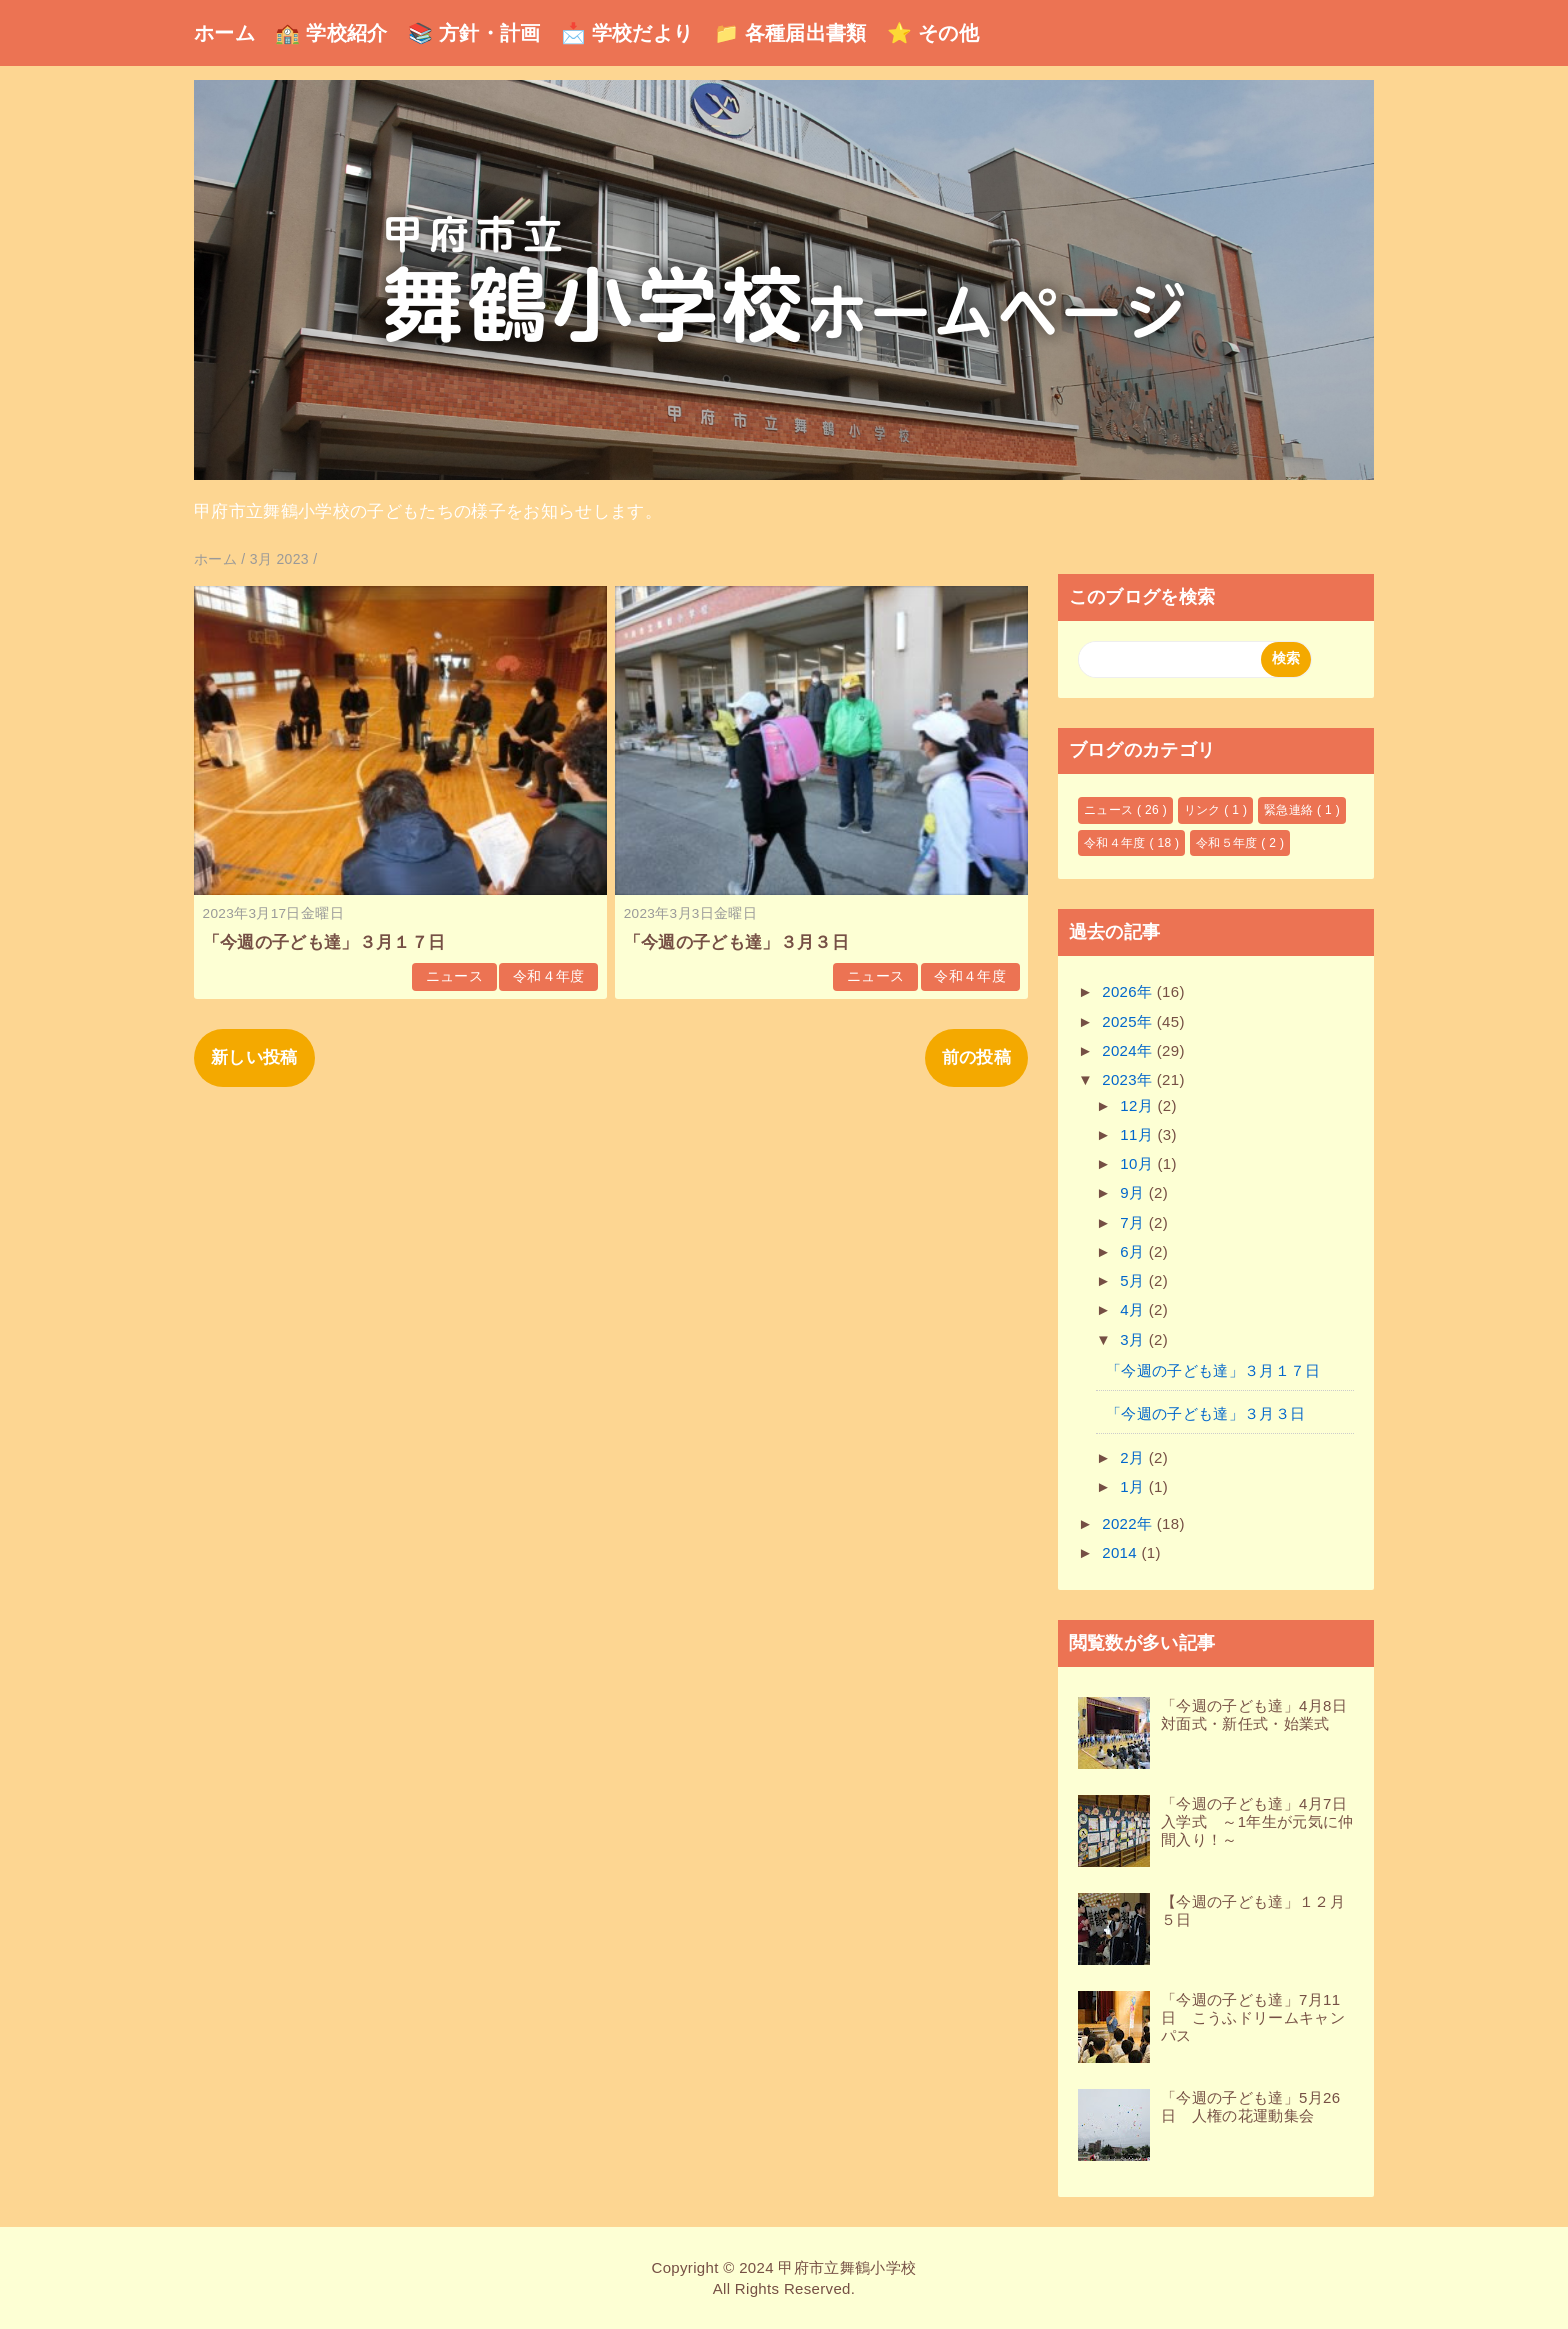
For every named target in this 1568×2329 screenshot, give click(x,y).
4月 (1134, 1309)
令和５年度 (1228, 843)
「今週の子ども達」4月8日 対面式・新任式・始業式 (1261, 1714)
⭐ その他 (933, 33)
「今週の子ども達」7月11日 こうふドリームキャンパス (1253, 2017)
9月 (1134, 1192)
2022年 (1129, 1523)
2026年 (1129, 991)
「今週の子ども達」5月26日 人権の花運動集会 (1250, 2106)
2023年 (1129, 1079)
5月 (1134, 1280)
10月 (1138, 1163)
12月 (1138, 1105)
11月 (1138, 1134)
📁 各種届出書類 (790, 33)
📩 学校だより (627, 33)
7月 (1134, 1222)
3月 (1134, 1339)
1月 (1134, 1486)
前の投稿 (976, 1057)
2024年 (1129, 1050)
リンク (1204, 810)
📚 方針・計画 (474, 33)
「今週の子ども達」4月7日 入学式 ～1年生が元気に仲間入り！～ (1261, 1821)
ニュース (454, 976)
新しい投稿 (254, 1057)
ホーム (224, 33)
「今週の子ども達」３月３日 (736, 942)
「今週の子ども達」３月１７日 (324, 942)
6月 (1134, 1251)
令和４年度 (549, 976)
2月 (1134, 1457)
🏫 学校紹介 (331, 33)
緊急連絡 (1290, 810)
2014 (1121, 1552)
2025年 (1129, 1021)
